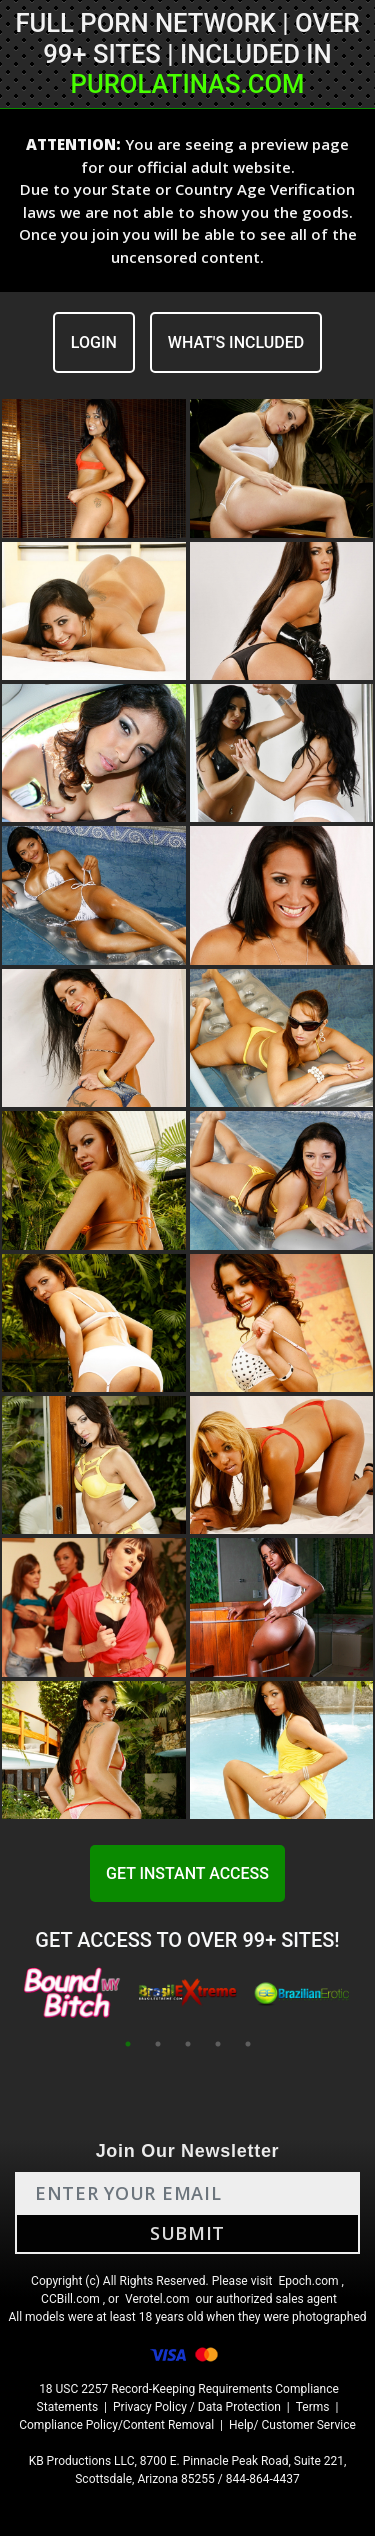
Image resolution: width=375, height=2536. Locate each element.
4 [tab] (218, 2044)
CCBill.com (70, 2299)
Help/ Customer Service (292, 2425)
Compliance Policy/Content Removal (116, 2425)
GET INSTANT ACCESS (187, 1873)
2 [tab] (158, 2044)
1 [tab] (128, 2044)
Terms (313, 2407)
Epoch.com (308, 2281)
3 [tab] (188, 2044)
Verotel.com (157, 2299)
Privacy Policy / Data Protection (197, 2407)
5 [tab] (248, 2044)
